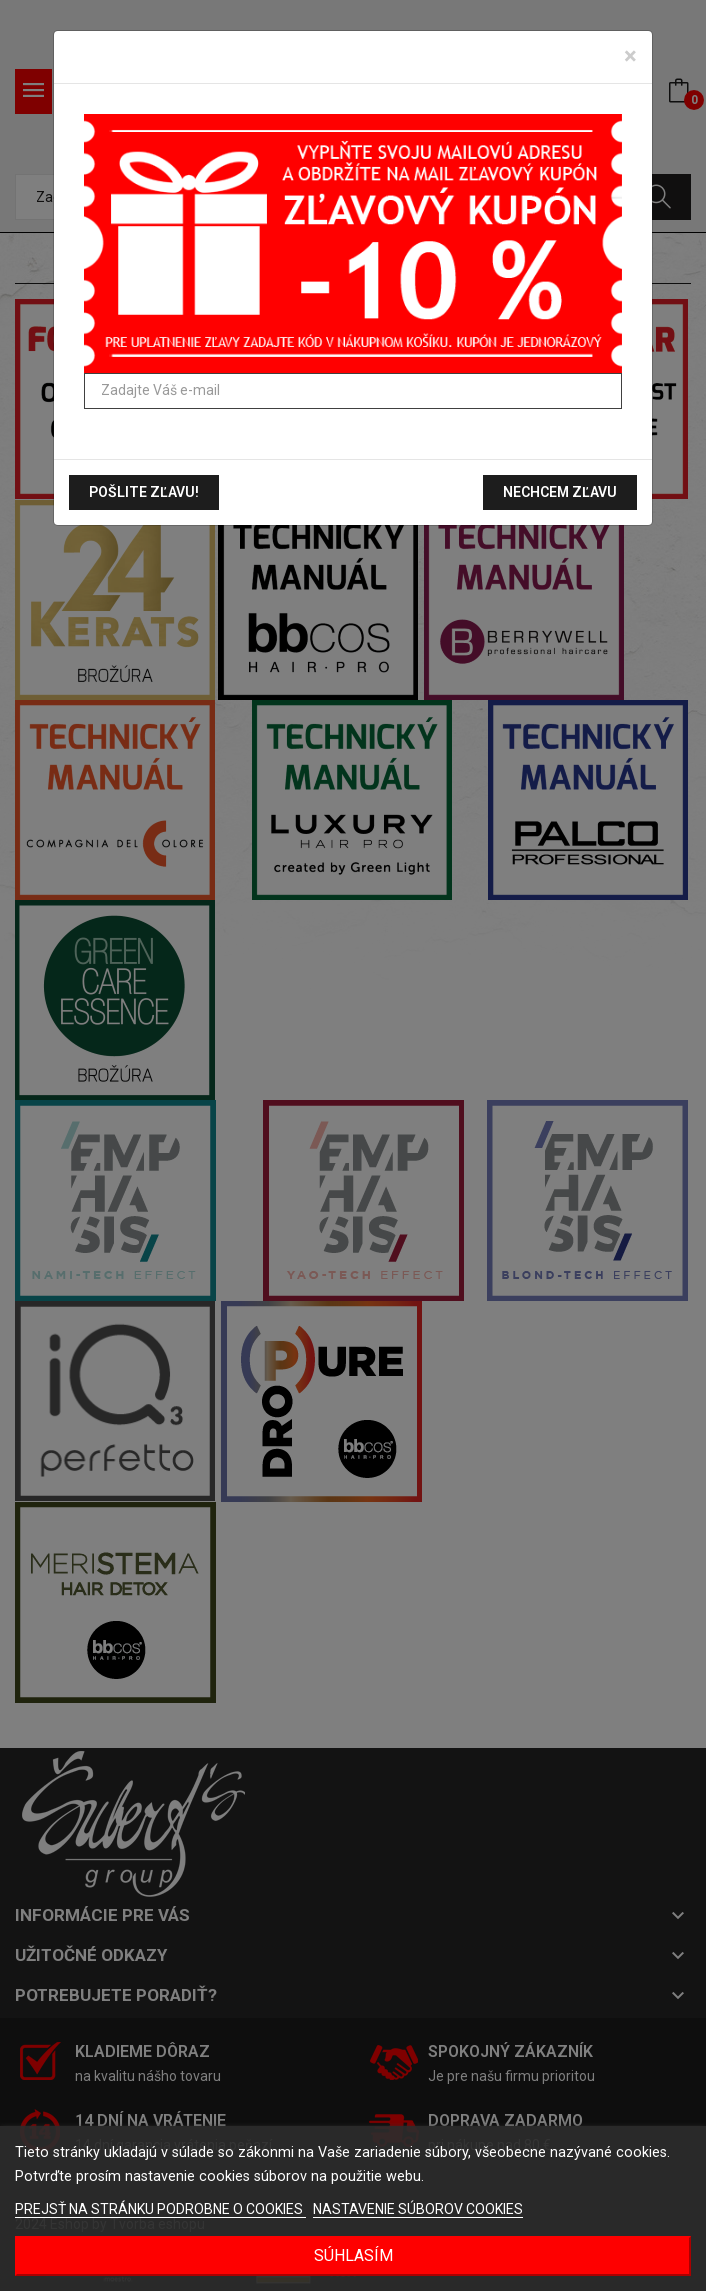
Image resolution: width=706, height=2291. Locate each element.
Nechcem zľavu (560, 492)
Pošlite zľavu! (144, 492)
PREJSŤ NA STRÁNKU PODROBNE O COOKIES (160, 2209)
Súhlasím (353, 2255)
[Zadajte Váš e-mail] (353, 391)
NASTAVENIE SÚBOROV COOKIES (418, 2209)
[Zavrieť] (630, 56)
